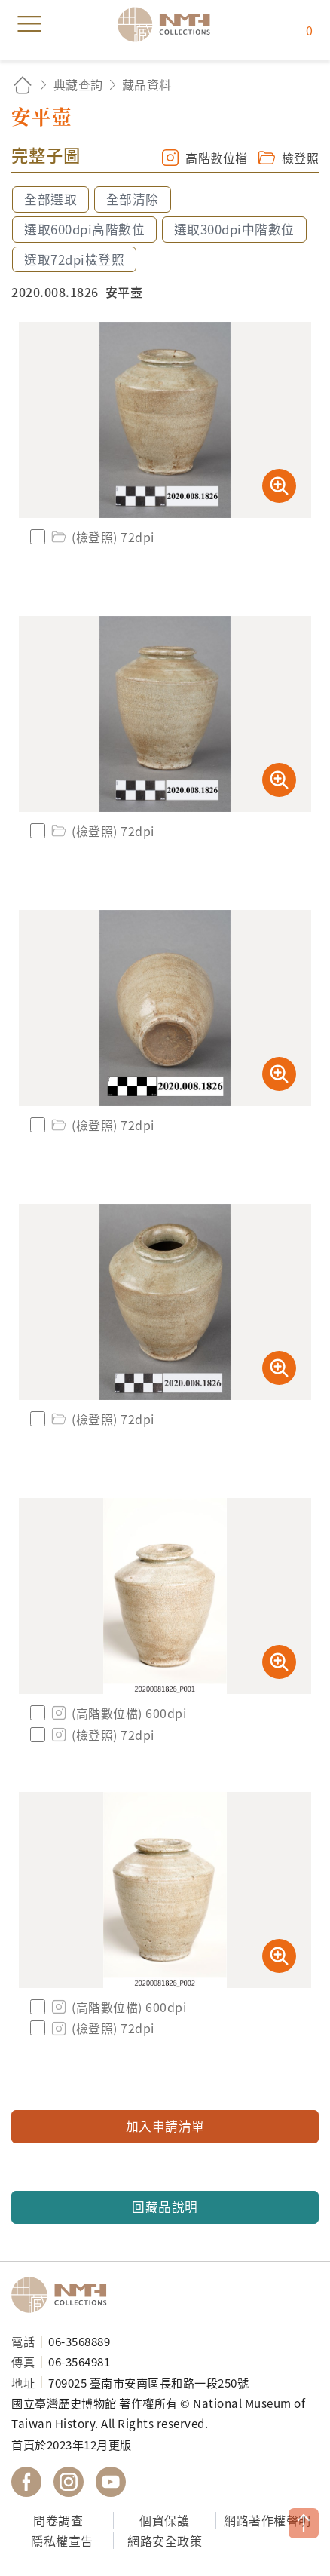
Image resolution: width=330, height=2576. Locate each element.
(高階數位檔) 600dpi (117, 1713)
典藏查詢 (78, 84)
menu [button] (29, 24)
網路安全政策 (164, 2540)
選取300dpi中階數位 (234, 229)
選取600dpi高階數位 (84, 229)
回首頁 (22, 85)
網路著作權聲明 (267, 2520)
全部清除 (132, 199)
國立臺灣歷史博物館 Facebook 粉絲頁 (26, 2482)
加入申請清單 (165, 2126)
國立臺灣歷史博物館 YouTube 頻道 (111, 2482)
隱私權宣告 (62, 2540)
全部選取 (50, 199)
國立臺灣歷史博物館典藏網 (169, 24)
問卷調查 (58, 2520)
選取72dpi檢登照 (74, 259)
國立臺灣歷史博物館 (64, 2295)
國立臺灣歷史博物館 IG (68, 2482)
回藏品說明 (165, 2207)
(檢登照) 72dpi (101, 537)
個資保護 (164, 2520)
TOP (304, 2523)
